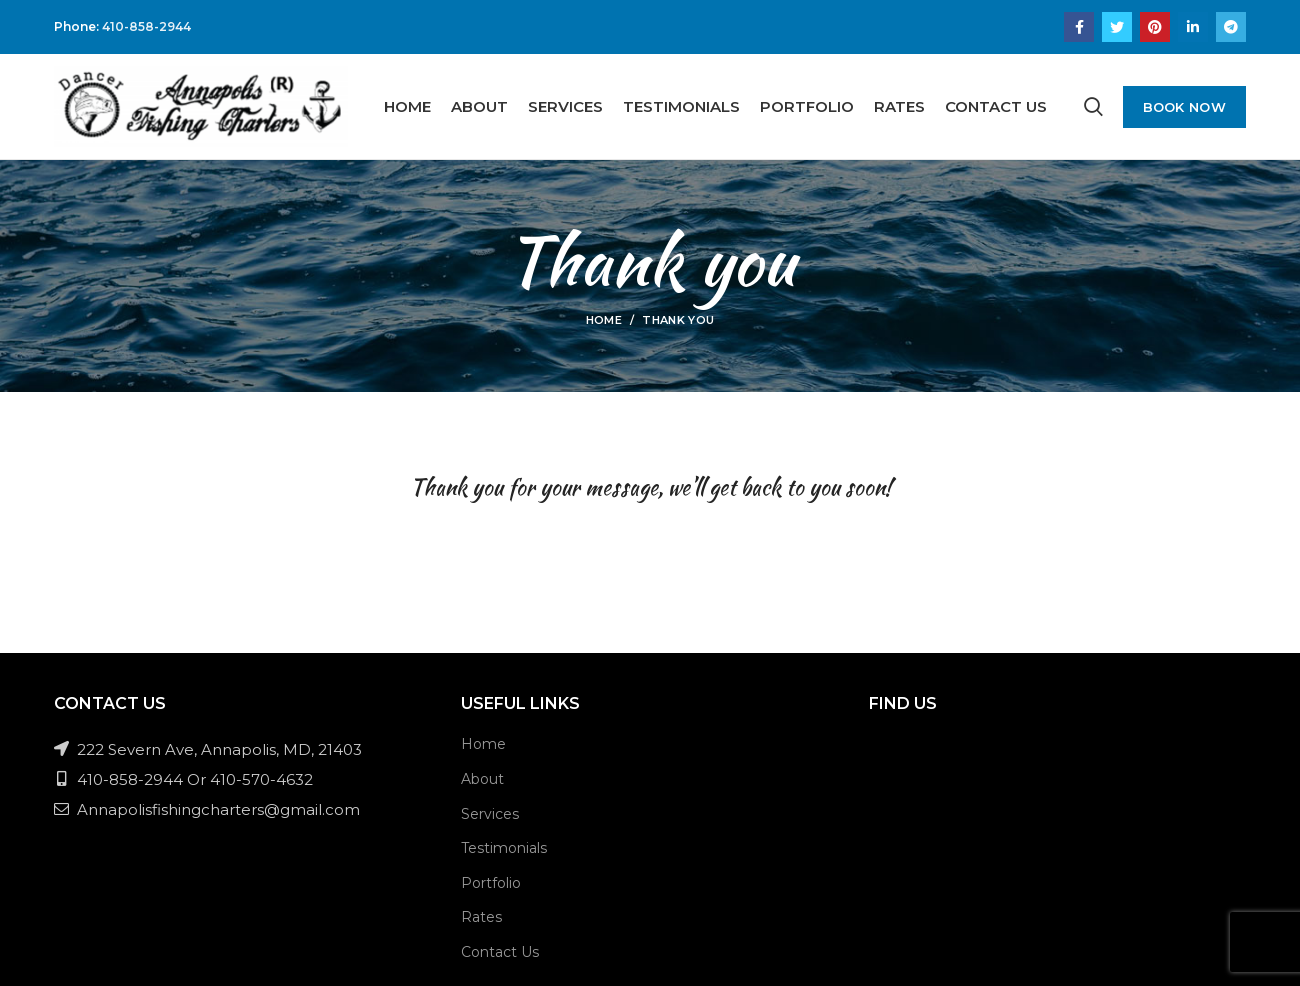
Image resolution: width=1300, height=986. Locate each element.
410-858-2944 (146, 26)
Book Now (1184, 107)
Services (490, 814)
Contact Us (500, 952)
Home (604, 320)
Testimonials (504, 848)
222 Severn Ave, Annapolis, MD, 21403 (208, 749)
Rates (481, 917)
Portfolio (491, 883)
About (482, 779)
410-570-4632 (261, 779)
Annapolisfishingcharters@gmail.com (207, 809)
